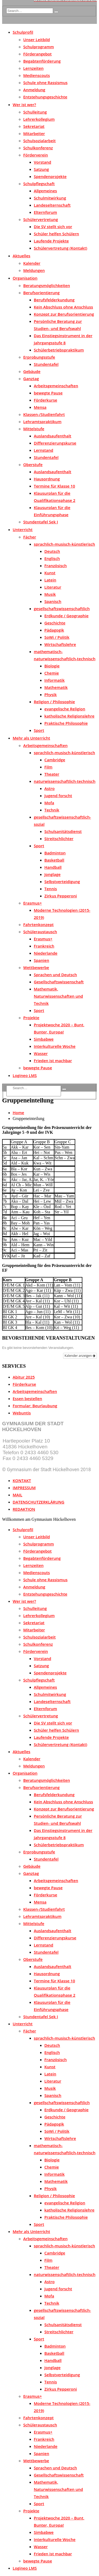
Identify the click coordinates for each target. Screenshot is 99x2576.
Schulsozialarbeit (39, 140)
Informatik (54, 680)
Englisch (52, 558)
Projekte (31, 1017)
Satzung (41, 169)
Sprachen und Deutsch (55, 974)
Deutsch (52, 551)
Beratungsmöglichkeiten (46, 285)
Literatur (52, 587)
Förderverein (35, 155)
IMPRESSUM (24, 1487)
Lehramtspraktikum (42, 421)
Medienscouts (36, 75)
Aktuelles (21, 255)
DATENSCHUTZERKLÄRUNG (38, 1502)
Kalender (31, 263)
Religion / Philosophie (54, 701)
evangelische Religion (64, 708)
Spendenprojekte (50, 176)
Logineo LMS (25, 1075)
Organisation (25, 278)
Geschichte (54, 622)
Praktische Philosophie (66, 723)
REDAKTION (24, 1509)
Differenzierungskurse (55, 443)
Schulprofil (23, 32)
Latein (50, 580)
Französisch (55, 565)
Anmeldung (34, 89)
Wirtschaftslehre (60, 644)
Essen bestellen (27, 1398)
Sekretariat (34, 126)
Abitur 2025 (24, 1377)
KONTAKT (22, 1480)
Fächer (29, 537)
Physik (50, 694)
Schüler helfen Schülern (56, 233)
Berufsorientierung (41, 292)
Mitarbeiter (34, 133)
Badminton (55, 852)
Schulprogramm (38, 46)
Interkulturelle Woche (55, 1046)
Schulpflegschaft (39, 183)
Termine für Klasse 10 (54, 486)
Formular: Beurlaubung (35, 1405)
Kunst (49, 572)
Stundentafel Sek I (40, 521)
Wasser (41, 1053)
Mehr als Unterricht (31, 738)
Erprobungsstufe (39, 357)
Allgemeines (45, 190)
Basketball (54, 860)
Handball (53, 867)
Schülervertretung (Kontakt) (60, 248)
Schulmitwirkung (50, 198)
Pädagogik (54, 630)
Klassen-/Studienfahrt (44, 414)
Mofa (49, 802)
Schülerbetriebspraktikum (59, 350)
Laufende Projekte (51, 241)
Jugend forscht (58, 795)
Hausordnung (47, 478)
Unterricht (22, 529)
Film (48, 767)
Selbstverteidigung (62, 881)
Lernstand (43, 450)
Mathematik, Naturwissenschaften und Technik (58, 996)
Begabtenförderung (42, 61)
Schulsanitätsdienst (63, 831)
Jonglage (52, 874)
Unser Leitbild (36, 39)
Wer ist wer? (24, 104)
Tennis (50, 888)
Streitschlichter (58, 838)
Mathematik (56, 687)
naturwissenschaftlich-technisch (64, 781)
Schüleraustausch (40, 931)
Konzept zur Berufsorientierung (64, 314)
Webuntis (22, 1412)
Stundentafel (46, 364)
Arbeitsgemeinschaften (56, 385)
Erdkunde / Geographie (66, 615)
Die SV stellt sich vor (53, 226)
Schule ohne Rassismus (45, 82)
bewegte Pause (48, 393)
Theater (51, 774)
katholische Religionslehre (69, 716)
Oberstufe (33, 464)
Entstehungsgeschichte (45, 96)
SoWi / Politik (56, 637)
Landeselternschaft (52, 205)
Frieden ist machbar (53, 1060)
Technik (51, 810)
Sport (39, 730)
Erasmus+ (32, 903)
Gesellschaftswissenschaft (59, 981)
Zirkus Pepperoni (60, 895)
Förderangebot (37, 54)
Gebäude (31, 371)
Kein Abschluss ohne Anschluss (63, 307)
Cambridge (54, 759)
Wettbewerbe (36, 967)
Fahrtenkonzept (38, 924)
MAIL (17, 1494)
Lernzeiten (33, 68)
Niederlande (45, 953)
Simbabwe (44, 1039)
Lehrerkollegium (39, 119)
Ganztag (31, 378)
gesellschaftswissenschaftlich (62, 608)
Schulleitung (35, 112)
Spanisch (52, 601)
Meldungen (34, 270)
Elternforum (45, 212)
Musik (50, 594)
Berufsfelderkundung (54, 299)
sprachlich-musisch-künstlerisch (64, 544)
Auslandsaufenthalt (52, 435)
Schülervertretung (40, 219)
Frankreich (44, 946)
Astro (49, 788)
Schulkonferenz (38, 147)
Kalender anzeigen (80, 1355)
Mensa (40, 407)
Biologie (52, 665)
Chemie (51, 673)
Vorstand (42, 162)
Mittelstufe (33, 428)
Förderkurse (45, 400)
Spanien (41, 960)
